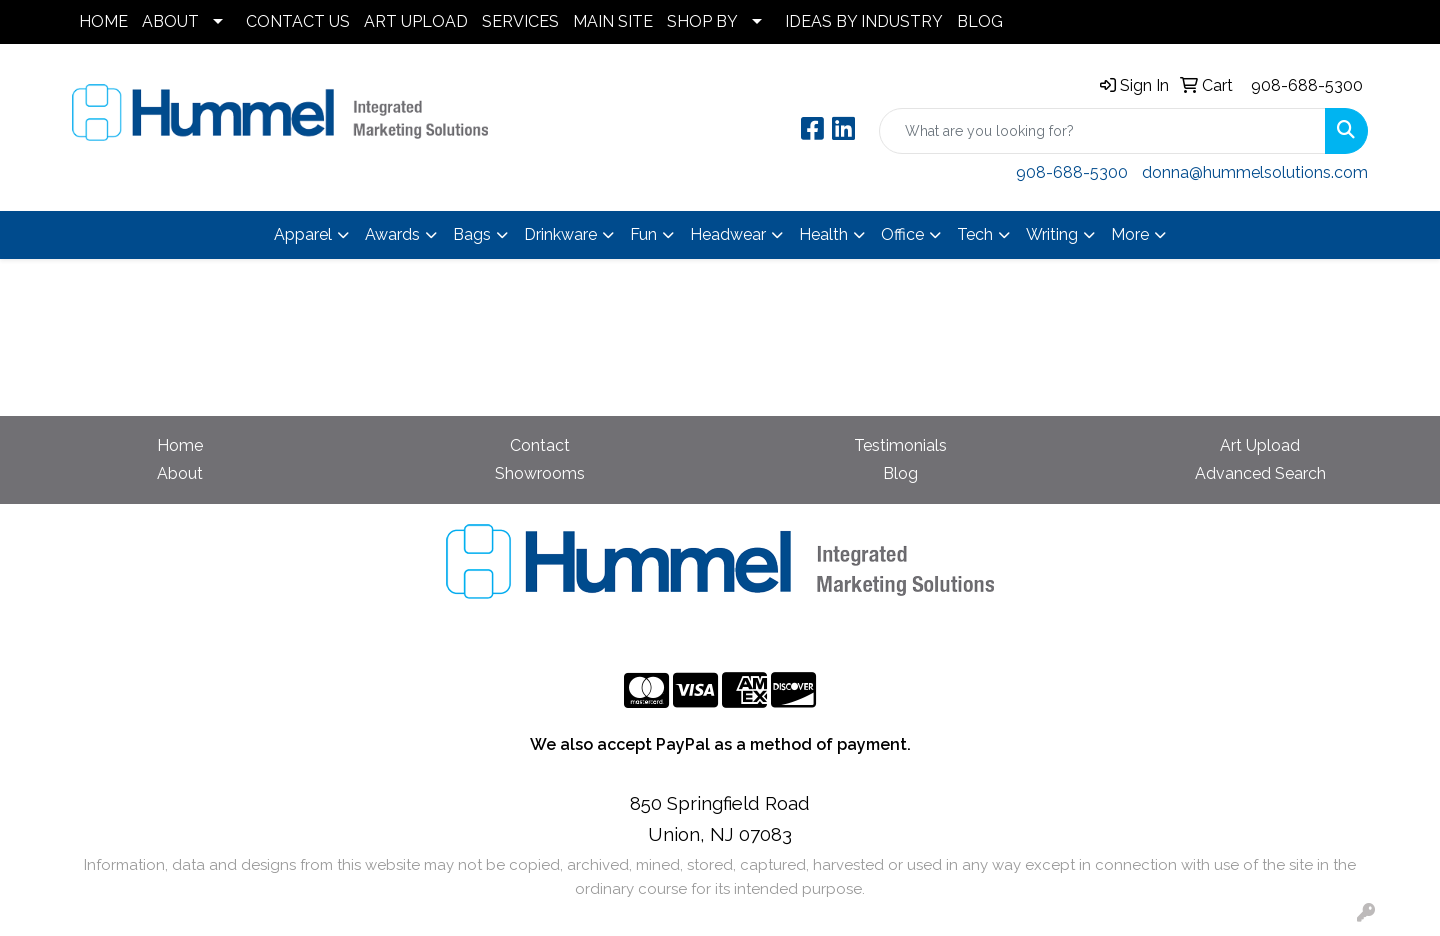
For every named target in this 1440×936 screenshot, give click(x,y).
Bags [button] (472, 234)
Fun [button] (643, 234)
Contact (540, 445)
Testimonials (900, 445)
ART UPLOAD (416, 21)
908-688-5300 (1307, 85)
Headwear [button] (728, 234)
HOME (103, 21)
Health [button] (823, 234)
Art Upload (1260, 445)
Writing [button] (1052, 234)
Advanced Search (1260, 473)
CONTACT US (298, 21)
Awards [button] (392, 234)
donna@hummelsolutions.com (1255, 172)
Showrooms (540, 473)
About (180, 473)
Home (180, 445)
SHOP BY (702, 21)
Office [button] (902, 234)
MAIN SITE (613, 21)
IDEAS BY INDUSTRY (864, 21)
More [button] (1130, 234)
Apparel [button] (303, 234)
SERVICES (520, 21)
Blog (900, 473)
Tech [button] (975, 234)
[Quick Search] (1102, 131)
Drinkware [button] (560, 234)
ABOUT (170, 21)
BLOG (980, 21)
